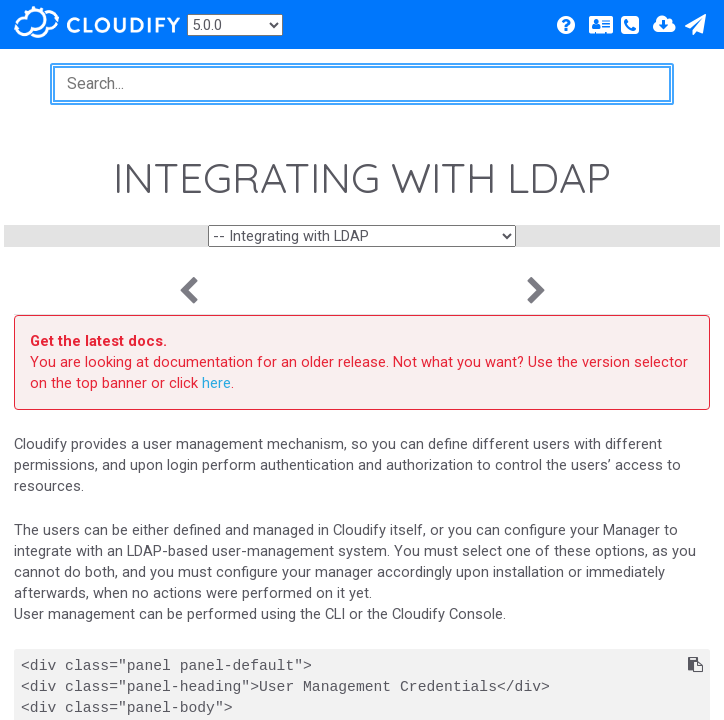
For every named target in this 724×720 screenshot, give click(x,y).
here (216, 383)
